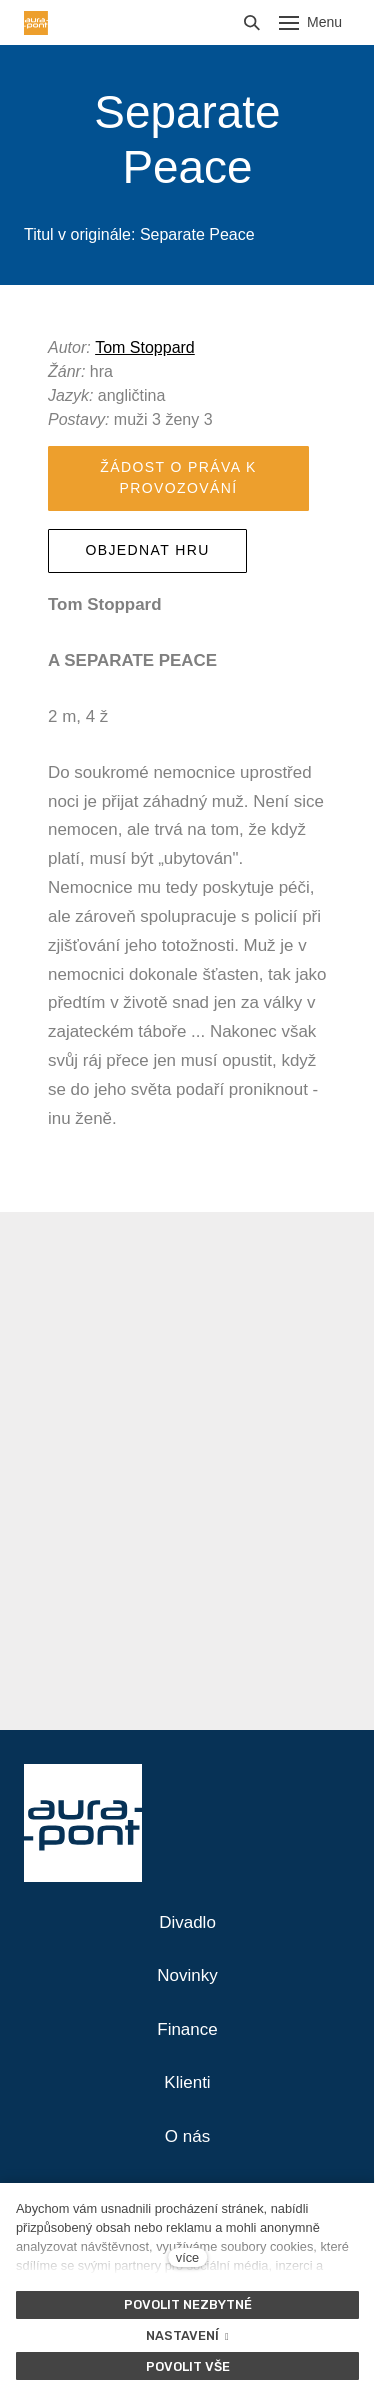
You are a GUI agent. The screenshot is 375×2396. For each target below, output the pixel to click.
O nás (187, 2136)
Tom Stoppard (145, 347)
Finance (187, 2029)
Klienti (187, 2082)
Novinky (187, 1975)
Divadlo (187, 1922)
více (187, 2257)
